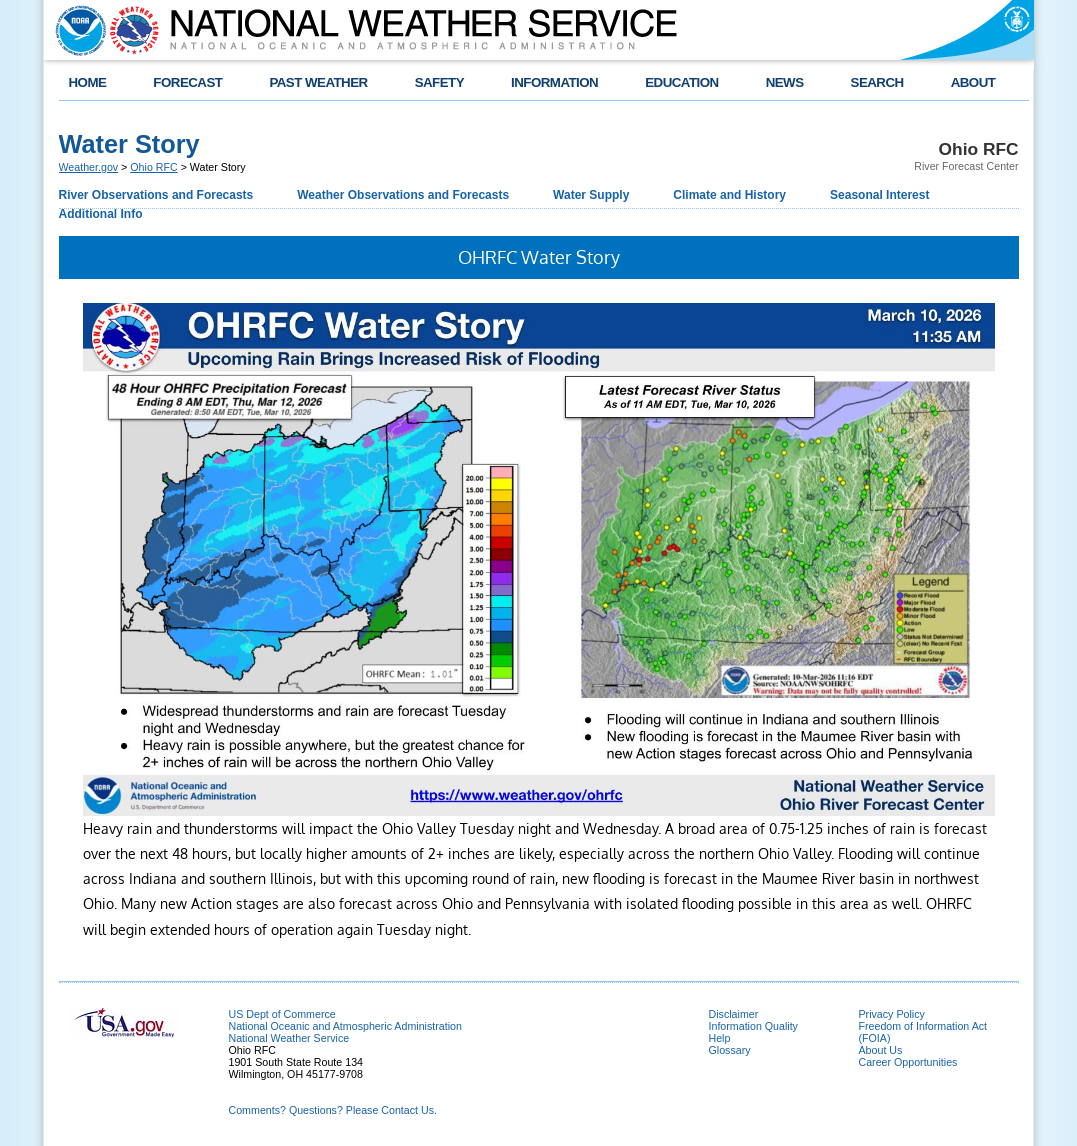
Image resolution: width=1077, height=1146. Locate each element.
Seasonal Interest (879, 195)
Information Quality (753, 1026)
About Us (881, 1050)
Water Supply (591, 195)
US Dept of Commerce (282, 1014)
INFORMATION (554, 82)
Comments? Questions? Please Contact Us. (333, 1110)
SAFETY (439, 82)
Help (720, 1038)
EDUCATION (681, 82)
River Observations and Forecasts (156, 195)
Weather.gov (89, 167)
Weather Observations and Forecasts (403, 195)
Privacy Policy (892, 1014)
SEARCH (877, 82)
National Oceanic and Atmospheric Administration (345, 1026)
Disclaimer (734, 1014)
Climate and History (729, 195)
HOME (88, 82)
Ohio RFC (153, 167)
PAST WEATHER (318, 82)
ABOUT (973, 82)
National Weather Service (289, 1038)
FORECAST (187, 82)
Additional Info (101, 214)
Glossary (730, 1050)
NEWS (785, 82)
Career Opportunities (908, 1062)
